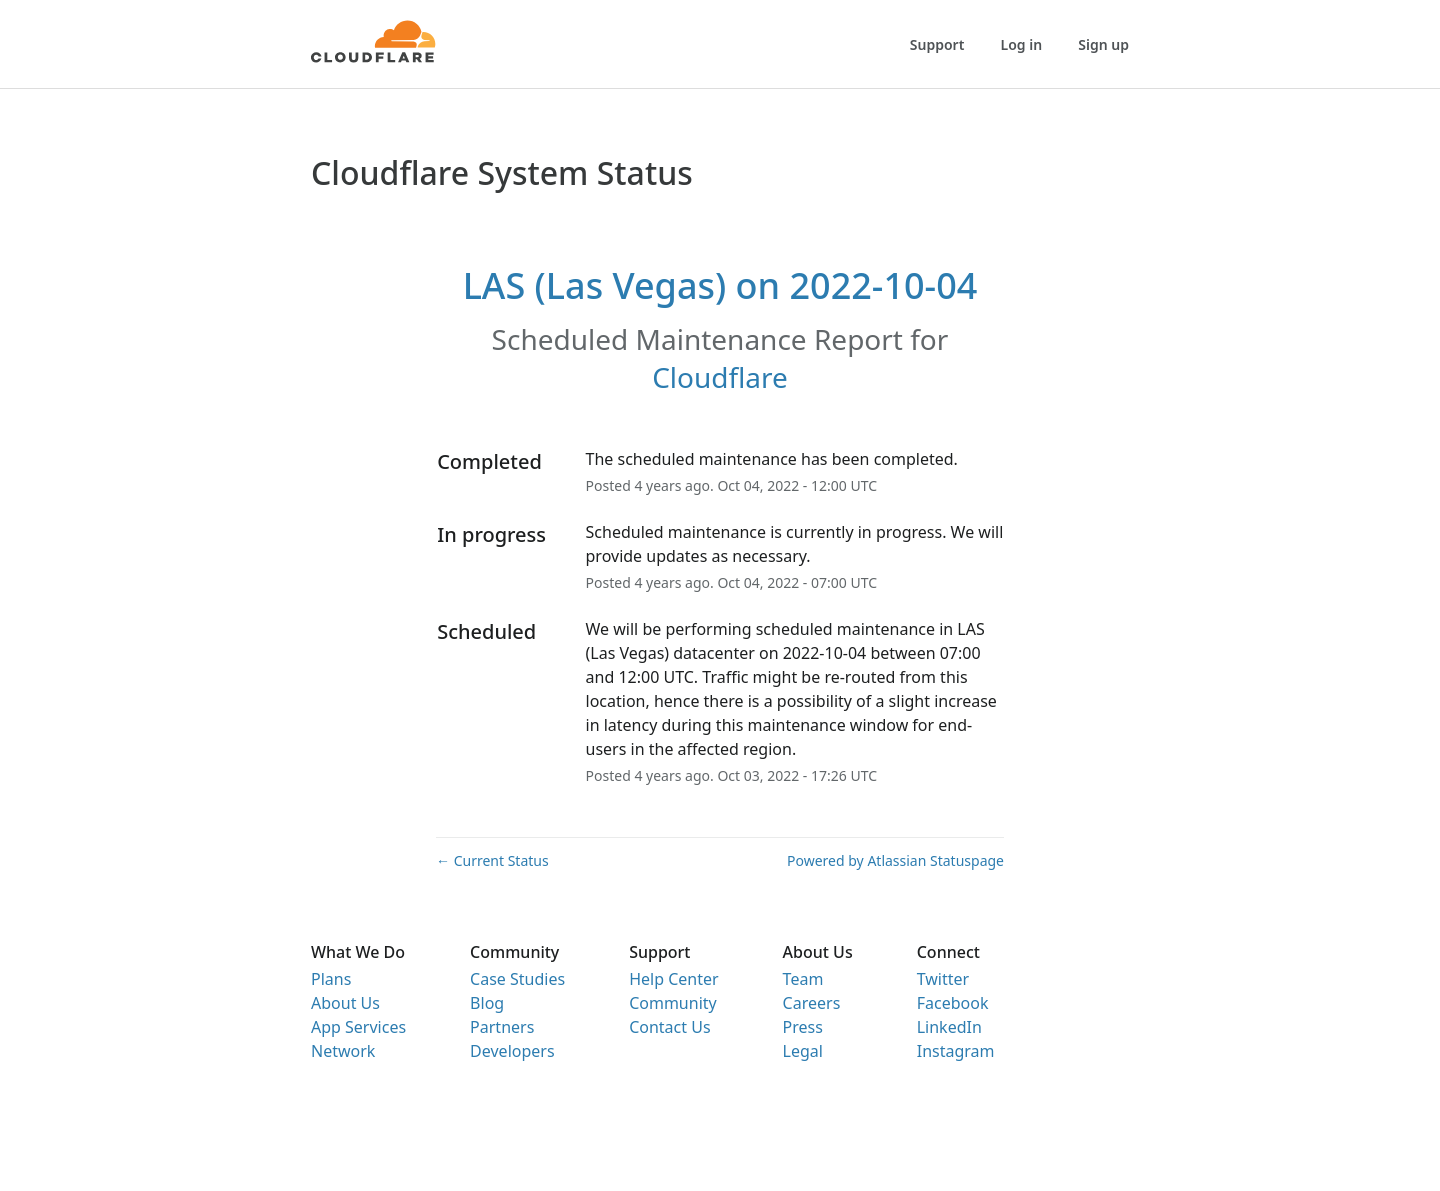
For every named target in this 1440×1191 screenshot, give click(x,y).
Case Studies (517, 979)
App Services (358, 1027)
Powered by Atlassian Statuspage (895, 860)
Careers (812, 1003)
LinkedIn (949, 1027)
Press (803, 1027)
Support (937, 44)
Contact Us (669, 1027)
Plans (331, 979)
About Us (345, 1003)
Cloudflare (720, 377)
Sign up (1103, 44)
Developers (512, 1051)
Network (343, 1051)
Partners (502, 1027)
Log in (1022, 44)
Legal (803, 1051)
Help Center (673, 979)
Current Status (492, 860)
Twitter (943, 979)
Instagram (956, 1051)
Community (673, 1003)
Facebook (953, 1003)
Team (803, 979)
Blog (487, 1003)
